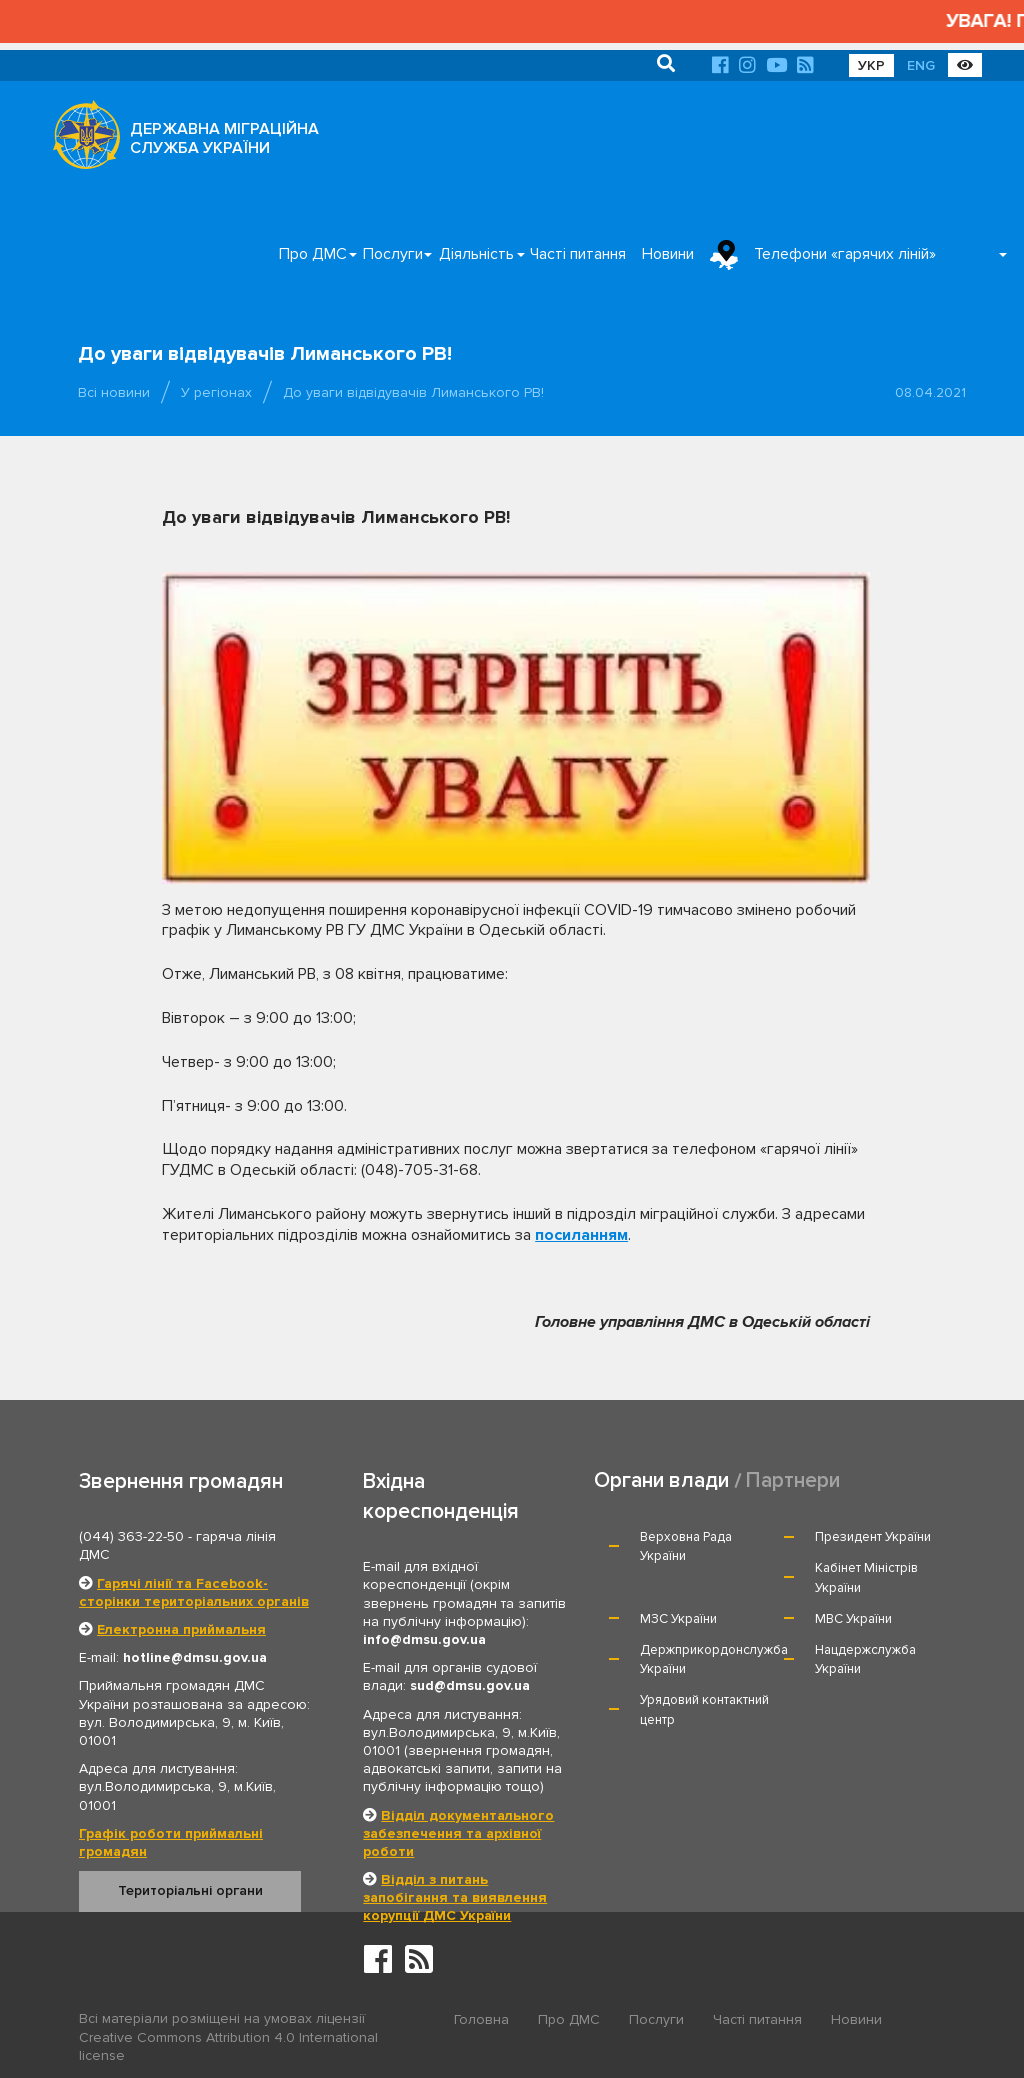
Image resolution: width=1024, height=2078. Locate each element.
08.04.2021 (930, 392)
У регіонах (216, 392)
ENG (921, 65)
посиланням (581, 1235)
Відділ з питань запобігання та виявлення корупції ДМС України (455, 1897)
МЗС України (678, 1619)
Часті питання (578, 254)
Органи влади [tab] (661, 1480)
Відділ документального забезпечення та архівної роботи (458, 1833)
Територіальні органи (190, 1890)
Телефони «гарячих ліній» (845, 254)
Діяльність (476, 254)
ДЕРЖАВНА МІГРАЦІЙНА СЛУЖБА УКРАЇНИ (224, 138)
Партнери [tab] (793, 1480)
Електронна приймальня (181, 1629)
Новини (668, 254)
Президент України (873, 1537)
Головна (481, 2019)
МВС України (853, 1619)
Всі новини (114, 392)
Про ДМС (313, 254)
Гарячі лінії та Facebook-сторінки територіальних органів (194, 1592)
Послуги (393, 254)
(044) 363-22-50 (131, 1536)
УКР (871, 65)
